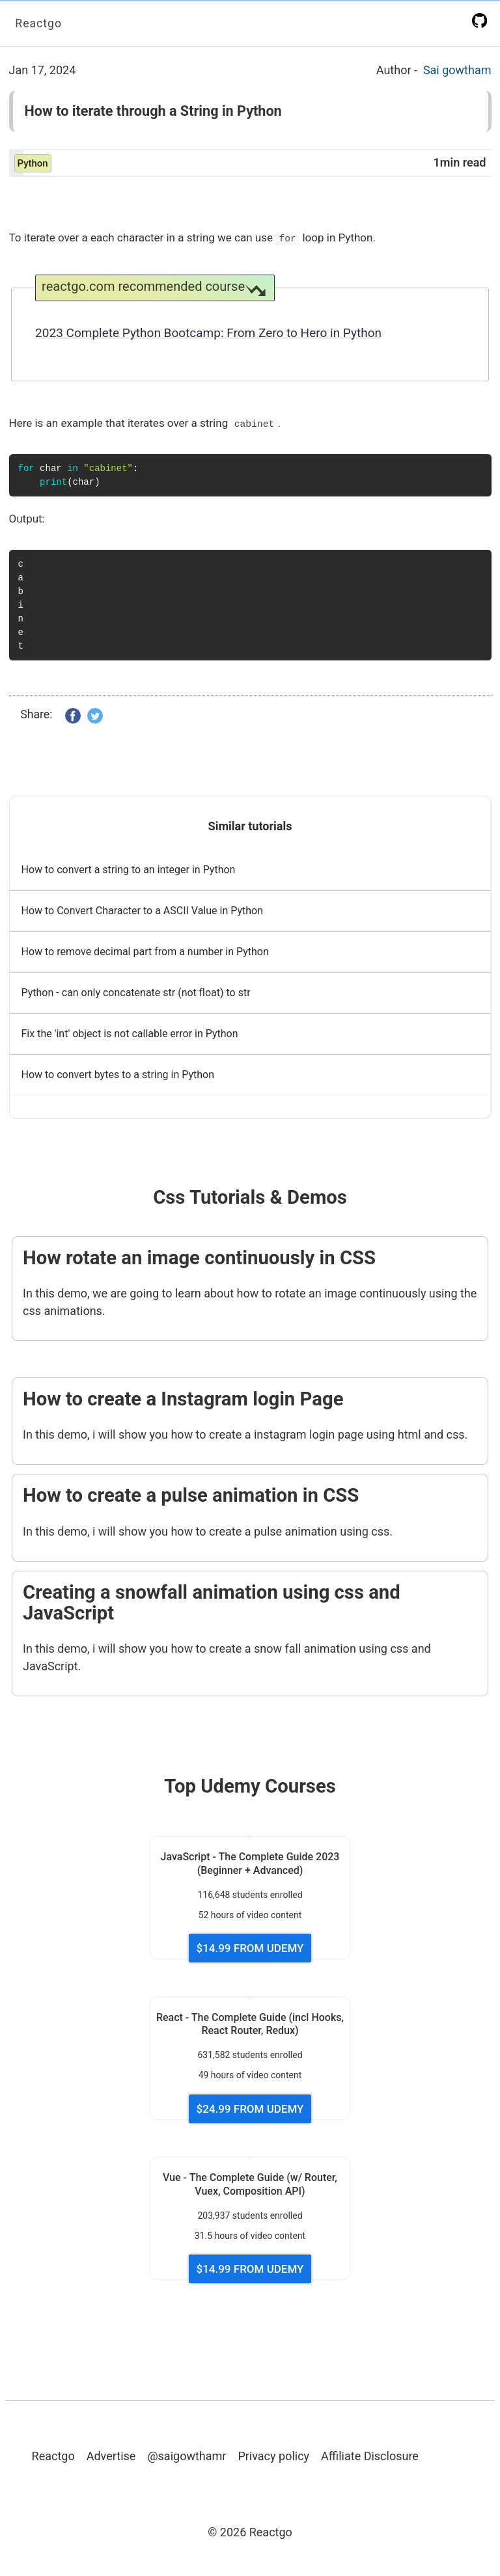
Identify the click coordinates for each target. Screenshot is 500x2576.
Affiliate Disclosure (370, 2456)
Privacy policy (273, 2456)
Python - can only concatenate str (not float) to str (136, 992)
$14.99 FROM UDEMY (250, 1948)
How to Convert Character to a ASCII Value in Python (142, 910)
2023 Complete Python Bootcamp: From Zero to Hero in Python (208, 332)
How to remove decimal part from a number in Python (145, 951)
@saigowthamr (186, 2456)
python (33, 163)
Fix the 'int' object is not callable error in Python (129, 1033)
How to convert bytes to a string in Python (118, 1074)
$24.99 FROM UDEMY (250, 2108)
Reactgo (38, 23)
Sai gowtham (457, 70)
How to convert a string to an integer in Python (128, 869)
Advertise (111, 2456)
